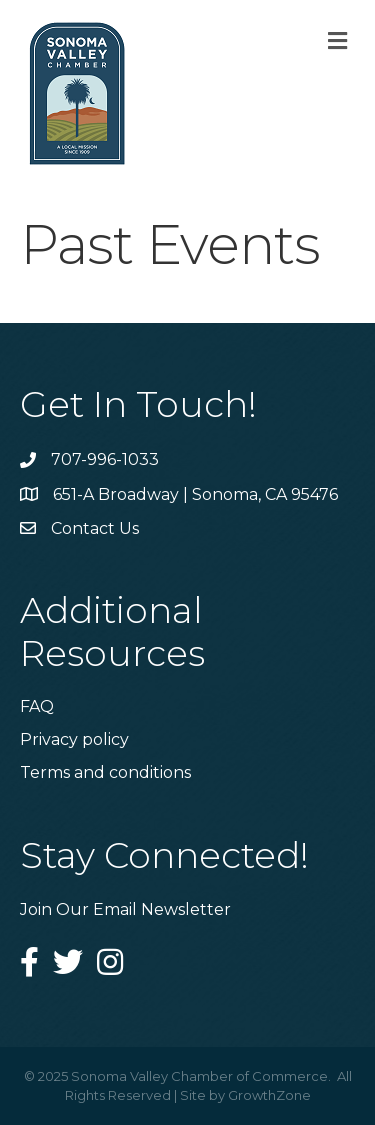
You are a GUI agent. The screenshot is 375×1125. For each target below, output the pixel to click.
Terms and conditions (105, 772)
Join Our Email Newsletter (125, 909)
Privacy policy (74, 739)
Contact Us (95, 528)
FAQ (37, 706)
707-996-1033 (105, 459)
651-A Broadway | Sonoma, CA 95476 (195, 494)
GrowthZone (269, 1095)
